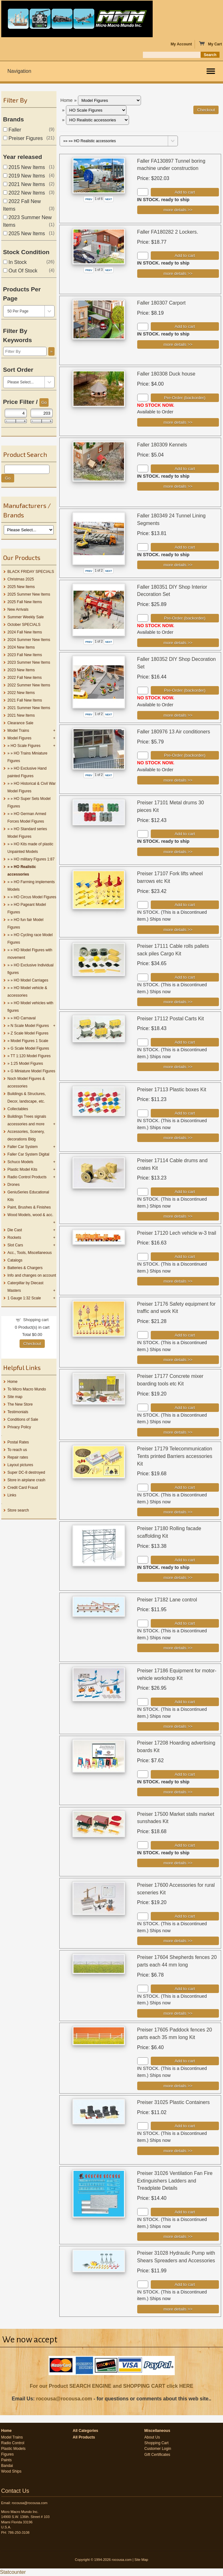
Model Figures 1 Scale (29, 1041)
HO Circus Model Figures (35, 897)
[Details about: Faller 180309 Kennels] (178, 486)
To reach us (17, 1450)
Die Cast (15, 1230)
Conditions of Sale (23, 1419)
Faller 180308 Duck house (166, 373)
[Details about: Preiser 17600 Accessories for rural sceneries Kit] (178, 1941)
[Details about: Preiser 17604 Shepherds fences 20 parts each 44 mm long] (178, 2013)
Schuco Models (20, 1162)
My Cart (210, 43)
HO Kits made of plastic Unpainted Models (30, 848)
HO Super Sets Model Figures (29, 802)
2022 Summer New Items (29, 685)
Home (13, 1381)
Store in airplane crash (26, 1480)
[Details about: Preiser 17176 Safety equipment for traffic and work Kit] (178, 1359)
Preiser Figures (23, 138)
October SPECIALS (24, 624)
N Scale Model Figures (30, 1025)
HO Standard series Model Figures (27, 833)
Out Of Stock (20, 270)
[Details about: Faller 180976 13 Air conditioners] (178, 780)
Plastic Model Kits (23, 1169)
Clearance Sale (20, 723)
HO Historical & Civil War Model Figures (32, 787)
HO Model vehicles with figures (30, 1007)
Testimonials (18, 1412)
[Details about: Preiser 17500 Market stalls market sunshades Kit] (178, 1863)
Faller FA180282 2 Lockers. (167, 232)
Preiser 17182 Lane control (167, 1599)
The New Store (20, 1404)
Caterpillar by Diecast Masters (26, 1287)
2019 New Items (24, 175)
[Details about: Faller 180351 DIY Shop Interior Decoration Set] (178, 642)
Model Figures (20, 738)
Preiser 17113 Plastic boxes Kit (171, 1089)
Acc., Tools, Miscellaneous (30, 1252)
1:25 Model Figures (27, 1063)
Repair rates (18, 1457)
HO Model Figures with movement (30, 954)
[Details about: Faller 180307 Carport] (178, 344)
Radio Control (12, 2443)
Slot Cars (15, 1245)
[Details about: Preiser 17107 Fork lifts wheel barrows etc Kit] (178, 929)
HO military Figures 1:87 (34, 859)
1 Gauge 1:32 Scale (24, 1298)
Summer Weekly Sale (26, 617)
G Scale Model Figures (30, 1048)
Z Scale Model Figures (30, 1033)
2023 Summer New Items (29, 662)
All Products (84, 2437)
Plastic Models (13, 2448)
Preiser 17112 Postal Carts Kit (170, 1018)
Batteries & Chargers (25, 1268)
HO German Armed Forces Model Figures (27, 818)
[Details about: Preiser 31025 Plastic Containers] (178, 2151)
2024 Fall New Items (25, 632)
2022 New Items (24, 192)
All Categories (85, 2430)
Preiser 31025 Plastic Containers (173, 2102)
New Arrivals (18, 609)
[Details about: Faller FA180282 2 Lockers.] (178, 273)
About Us (152, 2437)
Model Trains (18, 730)
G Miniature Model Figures (33, 1071)
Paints (6, 2460)
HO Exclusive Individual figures (31, 969)
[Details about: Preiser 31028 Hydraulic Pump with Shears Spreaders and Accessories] (178, 2309)
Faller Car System (23, 1147)
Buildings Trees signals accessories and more (27, 1120)
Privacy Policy (19, 1427)
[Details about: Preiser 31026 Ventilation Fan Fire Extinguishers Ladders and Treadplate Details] (178, 2236)
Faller (12, 129)
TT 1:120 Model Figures (30, 1056)
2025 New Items (24, 233)
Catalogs (15, 1260)
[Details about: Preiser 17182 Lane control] (178, 1648)
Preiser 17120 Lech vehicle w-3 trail (176, 1233)
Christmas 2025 (21, 579)
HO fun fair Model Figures (26, 924)
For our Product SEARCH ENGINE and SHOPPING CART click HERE (111, 2386)
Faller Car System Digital (29, 1154)
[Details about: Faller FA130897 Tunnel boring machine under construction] (178, 210)
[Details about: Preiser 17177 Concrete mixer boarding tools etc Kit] (178, 1432)
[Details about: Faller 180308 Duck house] (178, 422)
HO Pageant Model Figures (27, 908)
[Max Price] (42, 413)
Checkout (32, 1343)
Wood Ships (11, 2471)
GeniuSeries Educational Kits (28, 1196)
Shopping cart (36, 1319)
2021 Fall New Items (25, 700)
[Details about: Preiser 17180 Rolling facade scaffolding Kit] (178, 1577)
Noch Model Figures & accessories (26, 1082)
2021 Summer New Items (29, 708)
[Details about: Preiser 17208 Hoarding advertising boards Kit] (178, 1792)
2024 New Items (21, 647)
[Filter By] (25, 351)
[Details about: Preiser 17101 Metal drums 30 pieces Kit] (178, 852)
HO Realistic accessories (22, 871)
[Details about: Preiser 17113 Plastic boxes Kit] (178, 1138)
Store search (18, 1510)
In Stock (15, 262)
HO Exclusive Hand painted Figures (27, 772)
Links (12, 1495)
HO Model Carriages (31, 980)
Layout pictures (20, 1465)
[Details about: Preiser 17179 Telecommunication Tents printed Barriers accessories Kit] (178, 1512)
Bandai (7, 2465)
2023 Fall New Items (25, 655)
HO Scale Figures (26, 745)
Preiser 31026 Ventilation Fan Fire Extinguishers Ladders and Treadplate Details (175, 2181)
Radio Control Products (27, 1177)
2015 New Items (24, 167)
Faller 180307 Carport (161, 303)
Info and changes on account (32, 1275)
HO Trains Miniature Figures (28, 757)
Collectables (18, 1109)
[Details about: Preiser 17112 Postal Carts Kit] (178, 1067)
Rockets (14, 1237)
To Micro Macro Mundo (27, 1389)
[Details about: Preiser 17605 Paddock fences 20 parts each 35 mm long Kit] (178, 2086)
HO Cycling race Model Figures (30, 939)
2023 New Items (21, 670)
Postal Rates (18, 1442)
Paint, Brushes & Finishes (29, 1207)
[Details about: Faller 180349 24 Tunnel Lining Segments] (178, 565)
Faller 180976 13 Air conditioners (173, 731)
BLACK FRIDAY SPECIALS (31, 571)
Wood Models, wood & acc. (30, 1215)
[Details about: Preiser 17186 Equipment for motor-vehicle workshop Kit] (178, 1726)
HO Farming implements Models (31, 886)
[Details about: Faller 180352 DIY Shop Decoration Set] (178, 715)
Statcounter (13, 2572)
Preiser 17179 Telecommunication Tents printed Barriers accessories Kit (174, 1456)
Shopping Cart (156, 2443)
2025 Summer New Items (29, 594)
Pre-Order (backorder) (184, 397)
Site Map (141, 2559)
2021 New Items (24, 184)
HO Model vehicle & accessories (27, 992)
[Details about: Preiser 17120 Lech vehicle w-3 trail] (178, 1281)
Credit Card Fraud (23, 1487)
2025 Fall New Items (25, 602)
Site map (15, 1397)
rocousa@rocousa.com (64, 2398)
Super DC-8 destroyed (26, 1472)
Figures (7, 2454)
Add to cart (184, 192)
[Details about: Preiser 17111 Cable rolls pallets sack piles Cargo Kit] (178, 1002)
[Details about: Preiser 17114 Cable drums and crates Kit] (178, 1216)
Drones (14, 1184)
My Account (181, 44)
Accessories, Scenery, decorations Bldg (26, 1135)
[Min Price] (16, 413)
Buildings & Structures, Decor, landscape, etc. (27, 1098)
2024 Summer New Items (29, 640)
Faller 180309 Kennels (162, 444)
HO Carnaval (25, 1018)
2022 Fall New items (25, 677)
